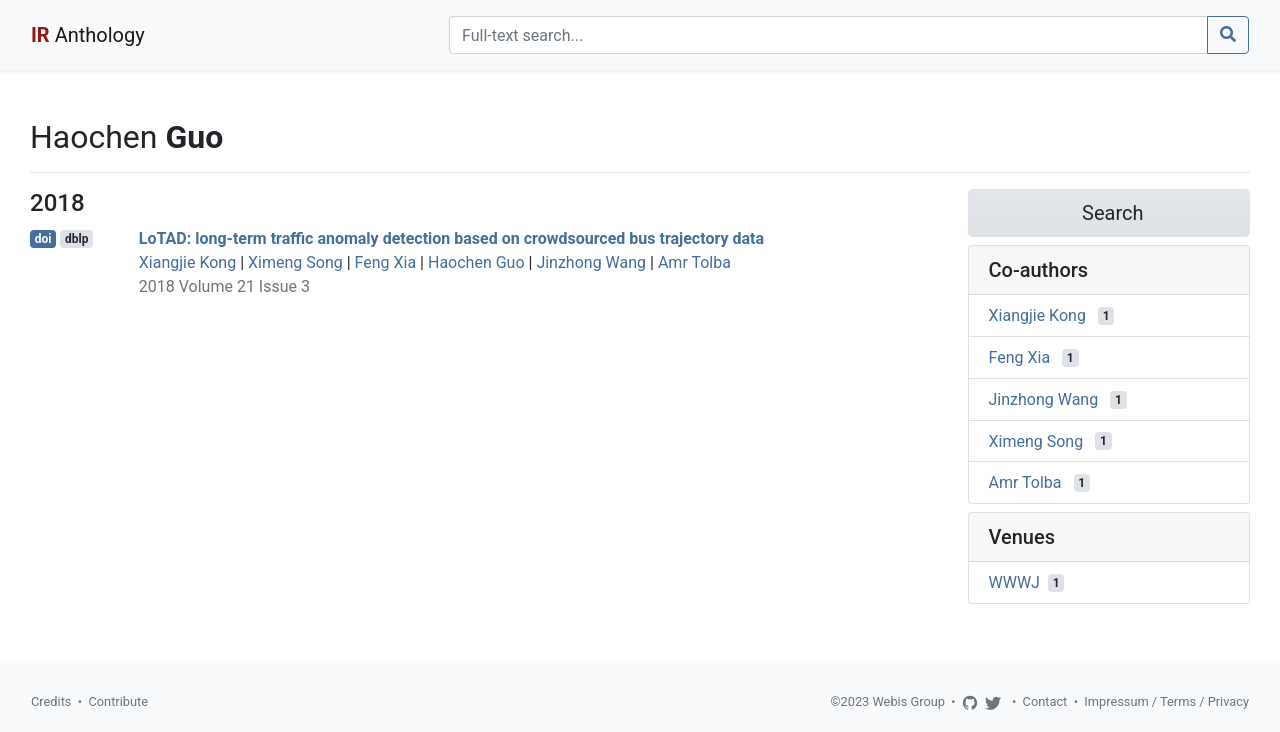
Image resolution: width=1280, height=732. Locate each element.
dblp (76, 239)
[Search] (828, 35)
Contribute (118, 701)
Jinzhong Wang (591, 262)
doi (43, 239)
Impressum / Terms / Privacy (1166, 701)
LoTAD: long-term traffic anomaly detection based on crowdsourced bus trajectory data (451, 238)
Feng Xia (386, 262)
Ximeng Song (295, 262)
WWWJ (1014, 582)
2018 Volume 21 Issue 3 (224, 286)
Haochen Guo (476, 262)
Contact (1045, 701)
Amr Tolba (694, 262)
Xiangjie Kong (187, 262)
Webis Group (908, 701)
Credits (51, 701)
